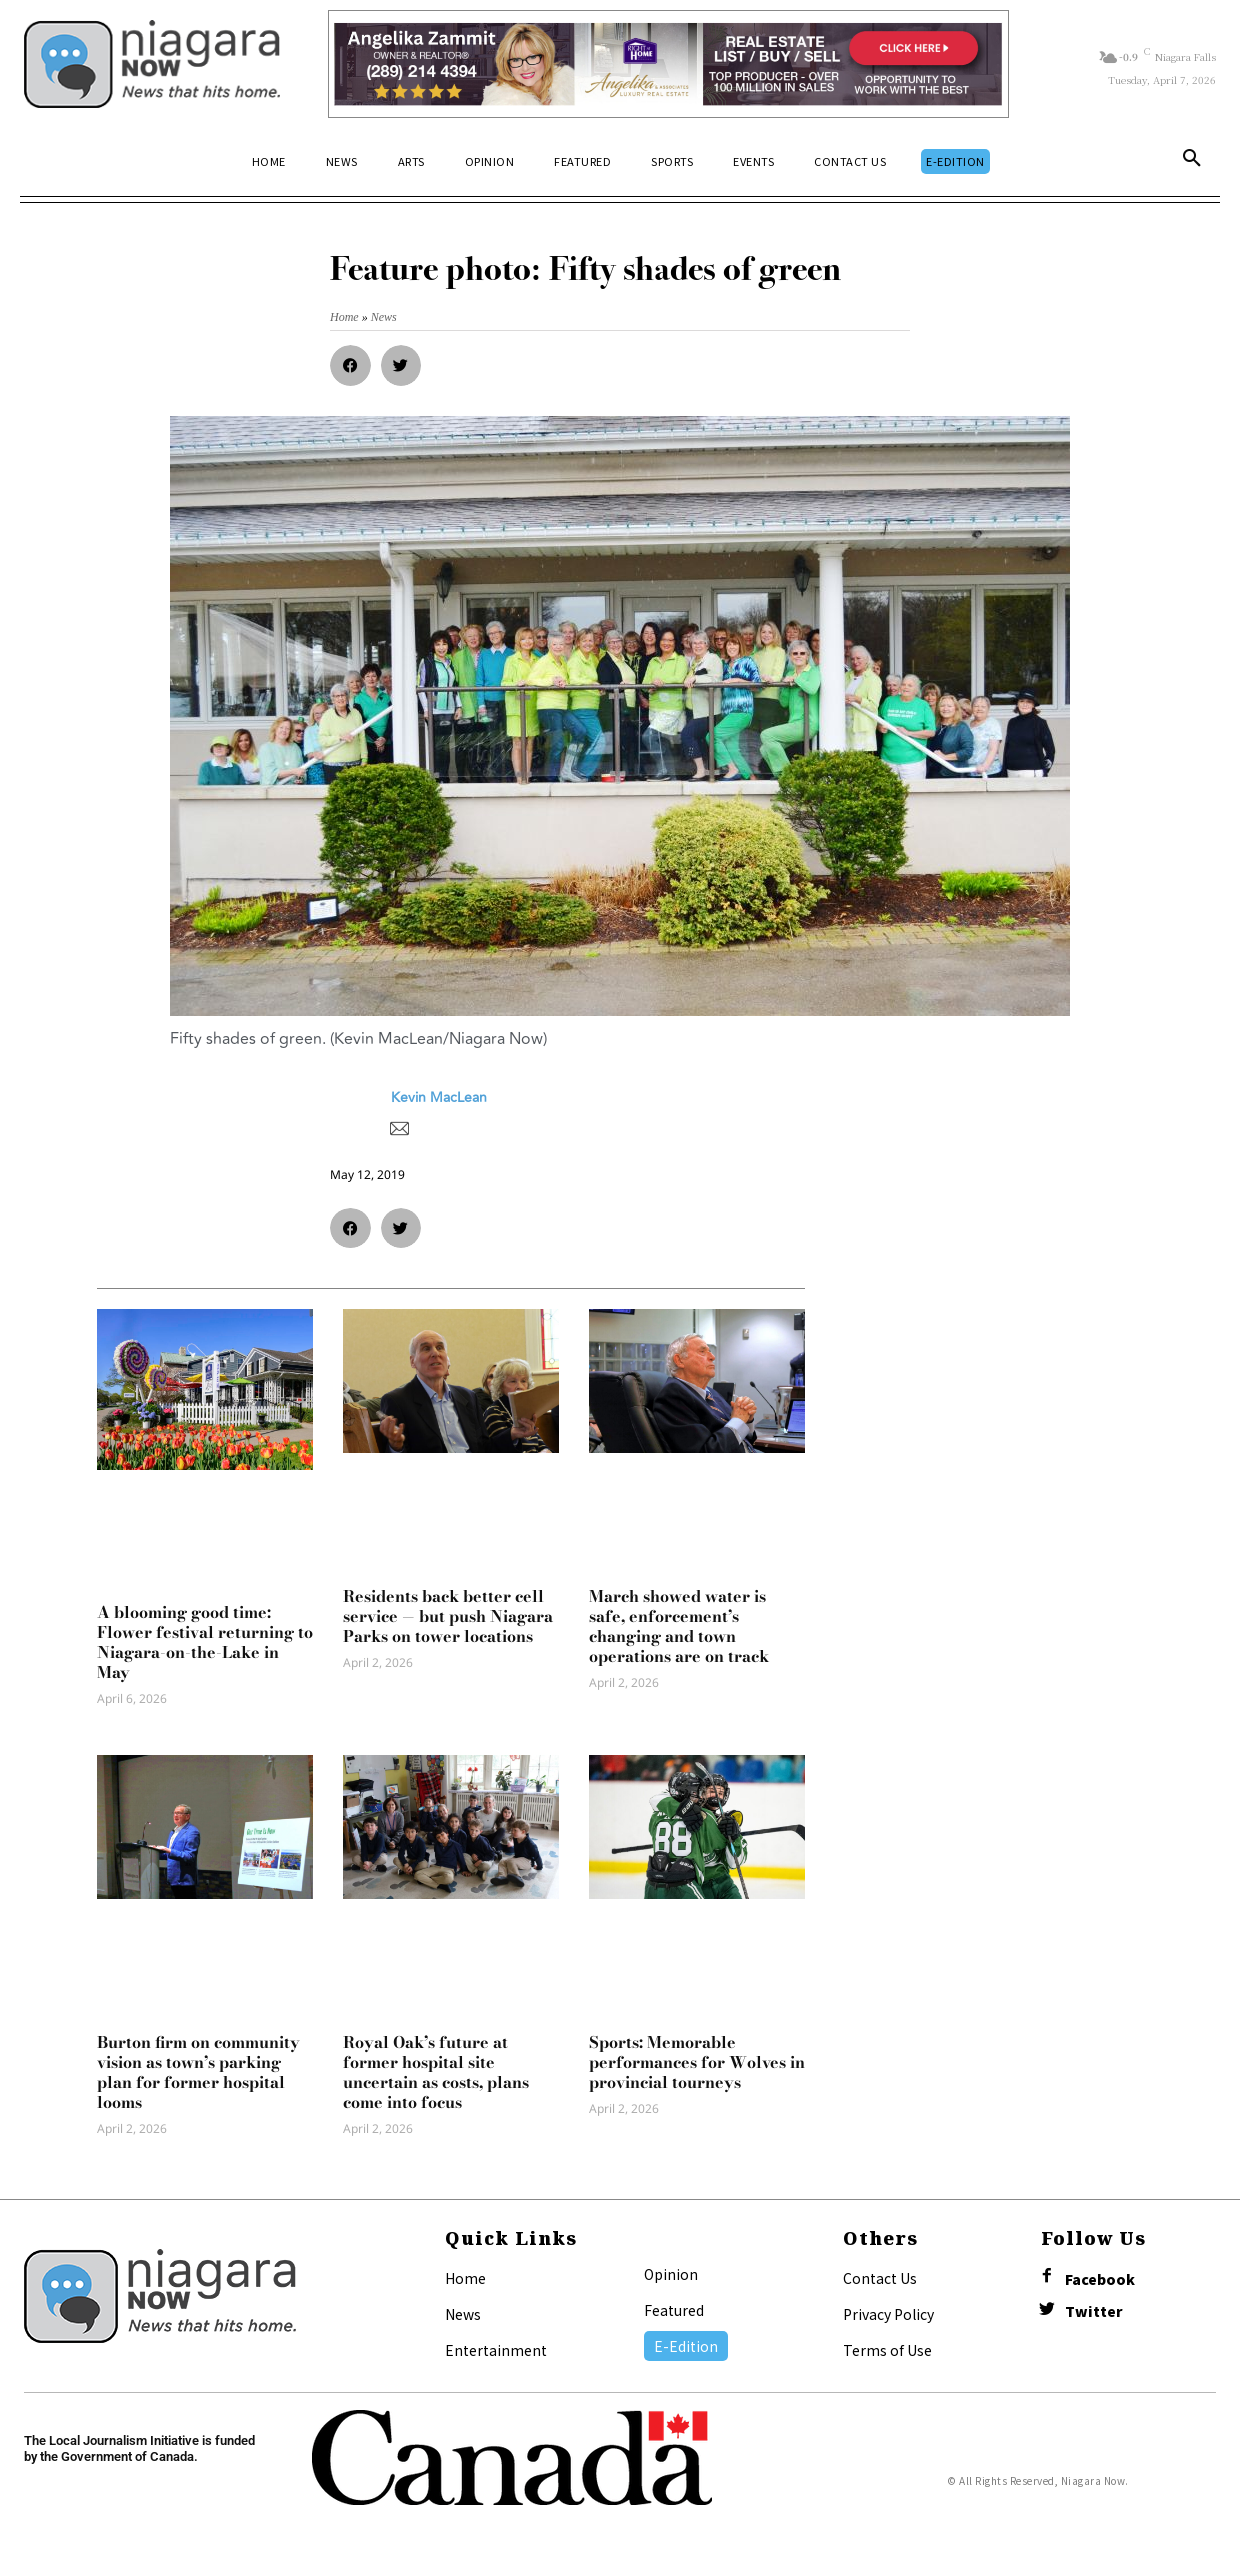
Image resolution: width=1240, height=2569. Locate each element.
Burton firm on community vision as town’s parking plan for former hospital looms (198, 2072)
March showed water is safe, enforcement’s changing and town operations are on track (679, 1626)
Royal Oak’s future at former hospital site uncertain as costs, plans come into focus (436, 2072)
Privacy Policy (888, 2314)
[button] (1192, 162)
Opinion (671, 2274)
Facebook (1100, 2279)
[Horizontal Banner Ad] (668, 64)
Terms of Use (887, 2350)
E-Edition (686, 2346)
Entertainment (496, 2350)
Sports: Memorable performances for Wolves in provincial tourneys (697, 2062)
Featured (674, 2310)
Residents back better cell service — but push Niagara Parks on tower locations (448, 1616)
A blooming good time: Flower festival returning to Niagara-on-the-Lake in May (205, 1642)
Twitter (1094, 2311)
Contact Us (880, 2278)
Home (465, 2278)
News (463, 2314)
